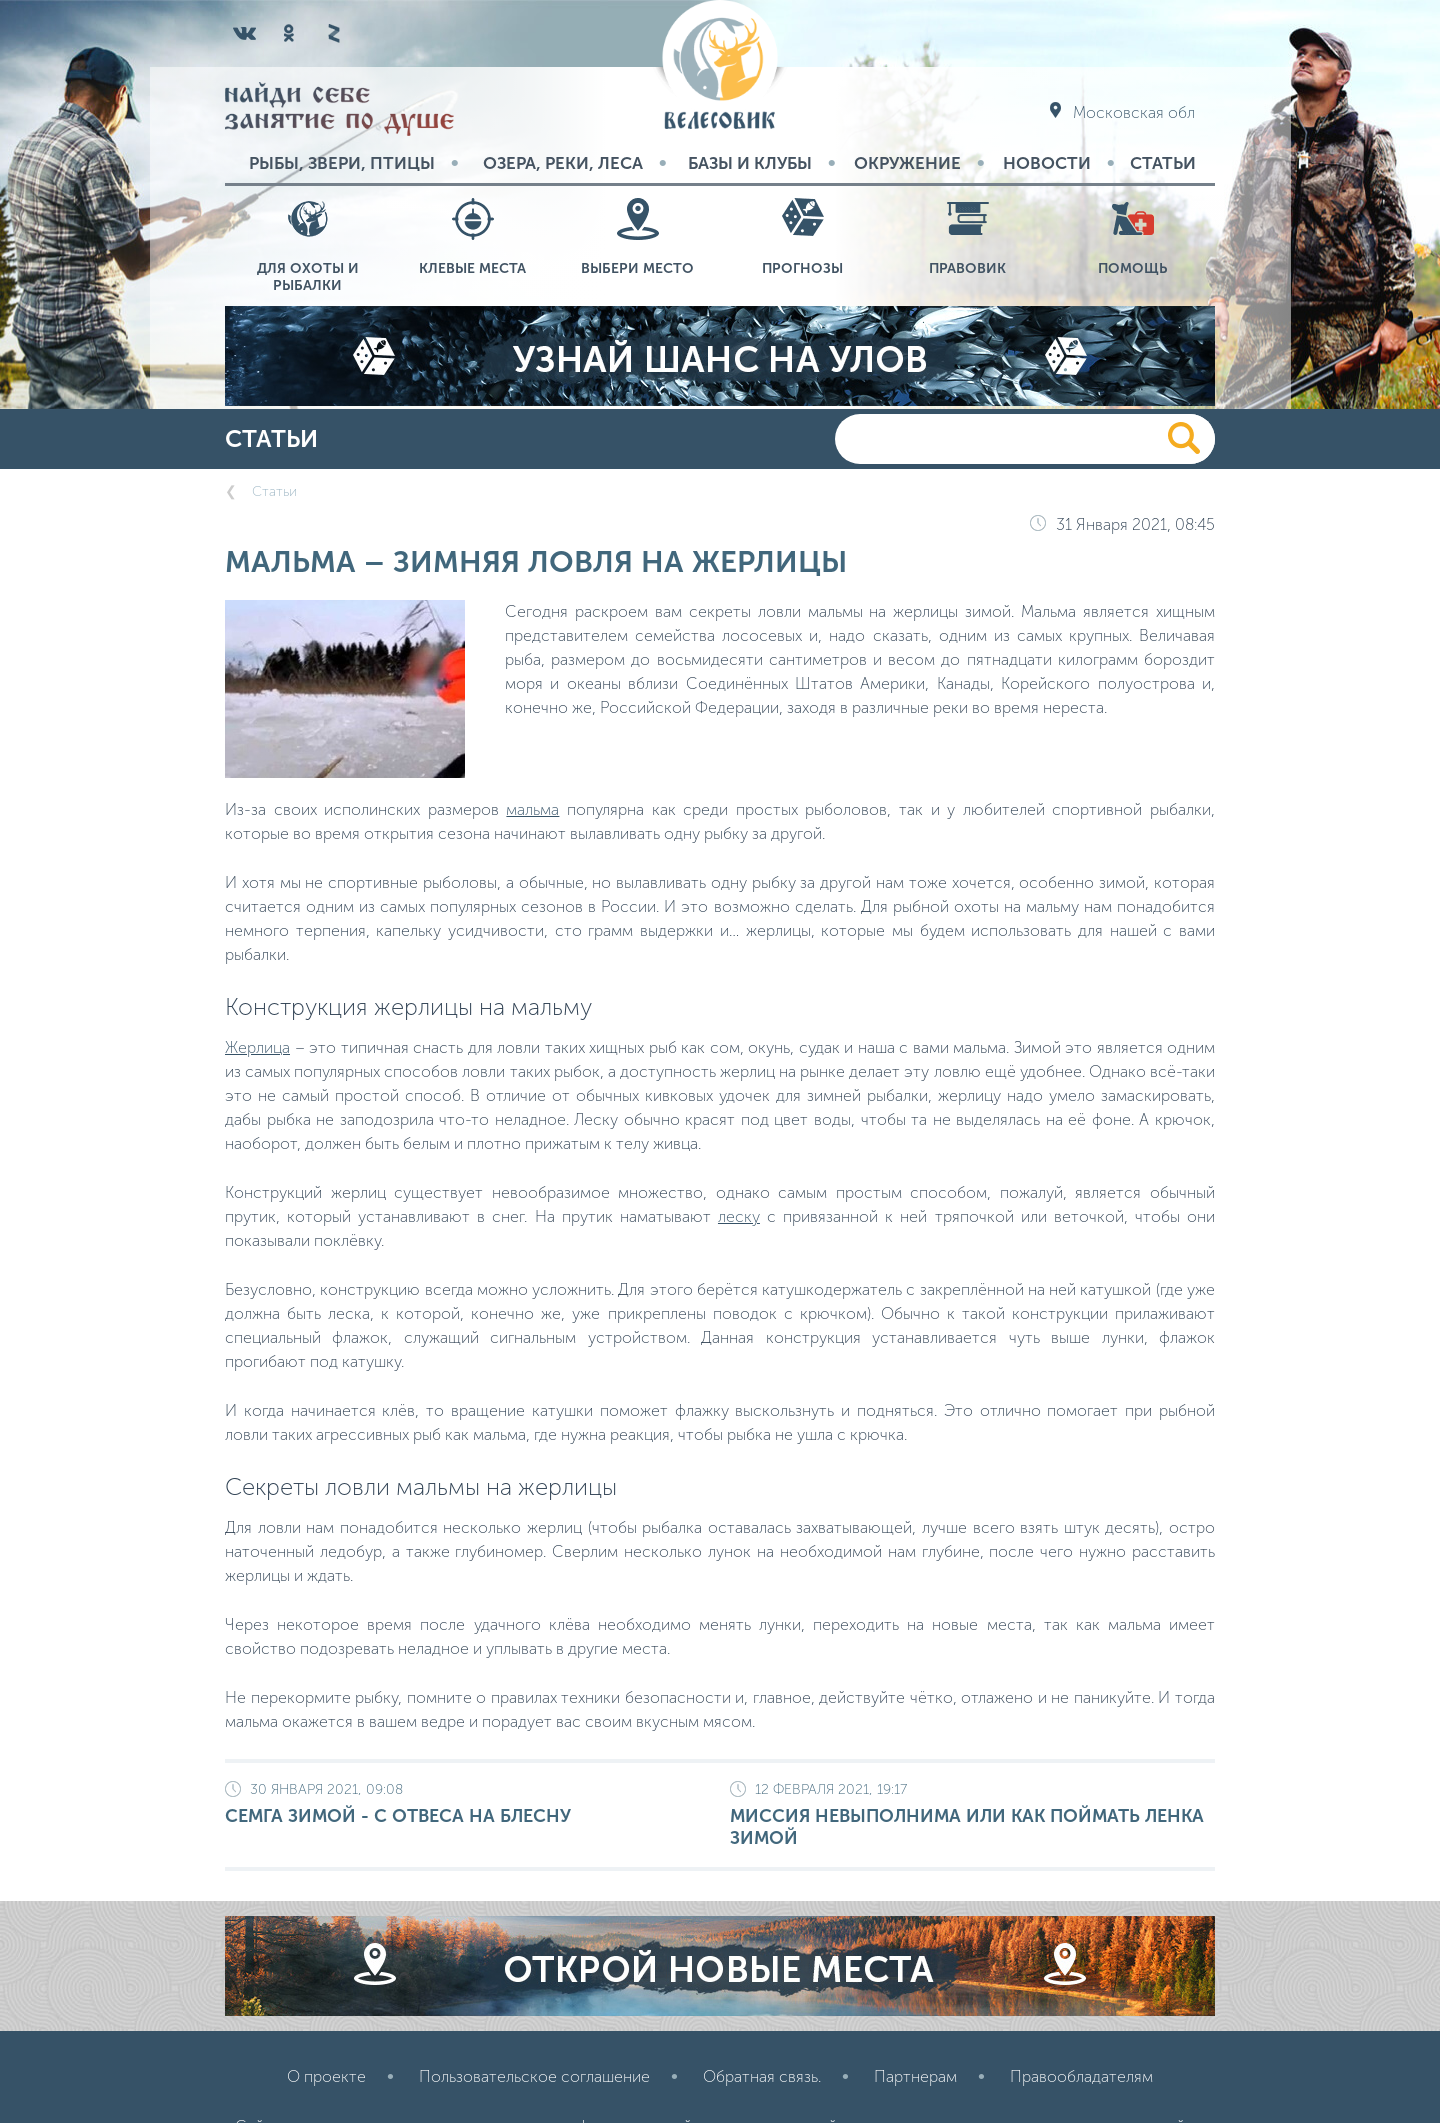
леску (739, 1216)
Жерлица (257, 1047)
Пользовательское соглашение (534, 2076)
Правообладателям (1081, 2076)
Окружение (907, 163)
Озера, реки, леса (563, 163)
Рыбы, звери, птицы (342, 163)
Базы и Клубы (750, 163)
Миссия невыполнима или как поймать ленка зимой (972, 1815)
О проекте (326, 2076)
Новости (1047, 163)
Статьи (1163, 163)
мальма (532, 809)
